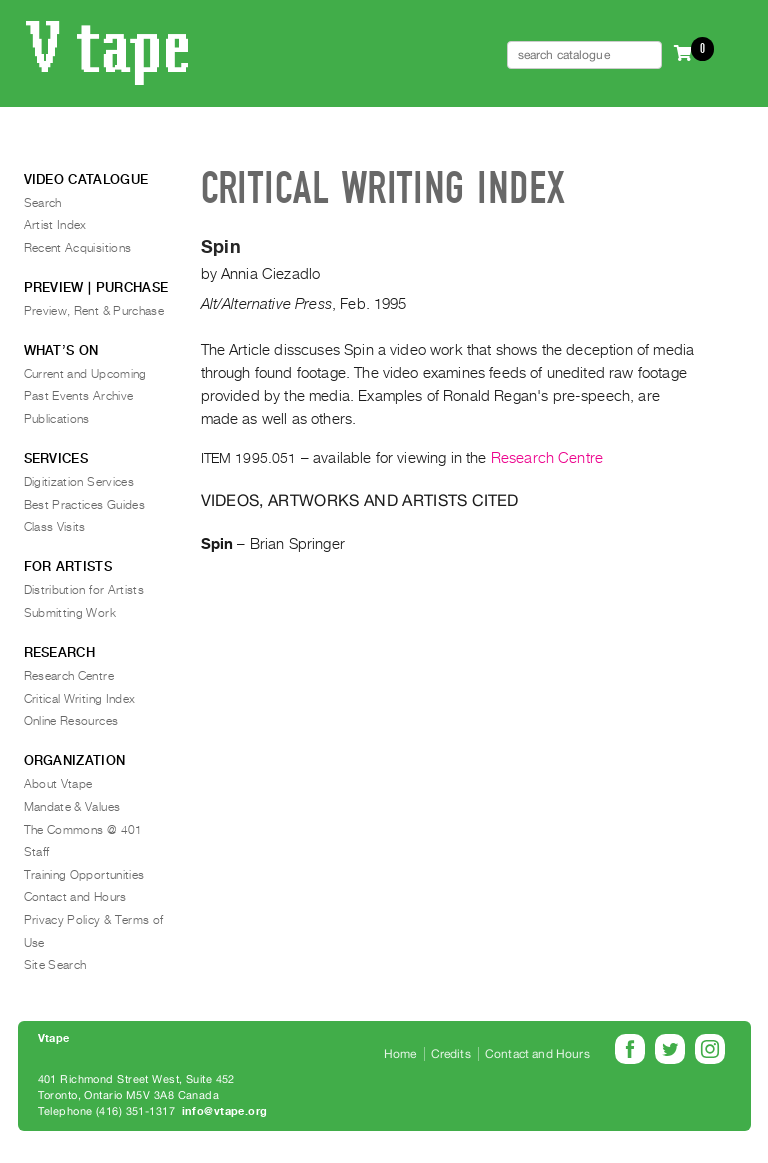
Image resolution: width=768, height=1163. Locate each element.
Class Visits (55, 527)
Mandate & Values (72, 807)
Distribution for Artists (84, 590)
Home (400, 1054)
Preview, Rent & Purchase (94, 311)
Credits (451, 1054)
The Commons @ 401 (83, 830)
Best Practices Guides (85, 505)
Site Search (55, 965)
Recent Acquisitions (78, 248)
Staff (37, 852)
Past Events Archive (79, 396)
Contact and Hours (75, 897)
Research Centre (547, 458)
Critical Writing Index (80, 699)
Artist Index (55, 225)
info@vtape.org (225, 1111)
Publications (57, 419)
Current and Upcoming (85, 374)
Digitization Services (79, 482)
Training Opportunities (84, 875)
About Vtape (58, 784)
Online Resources (71, 721)
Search (43, 203)
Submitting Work (70, 613)
